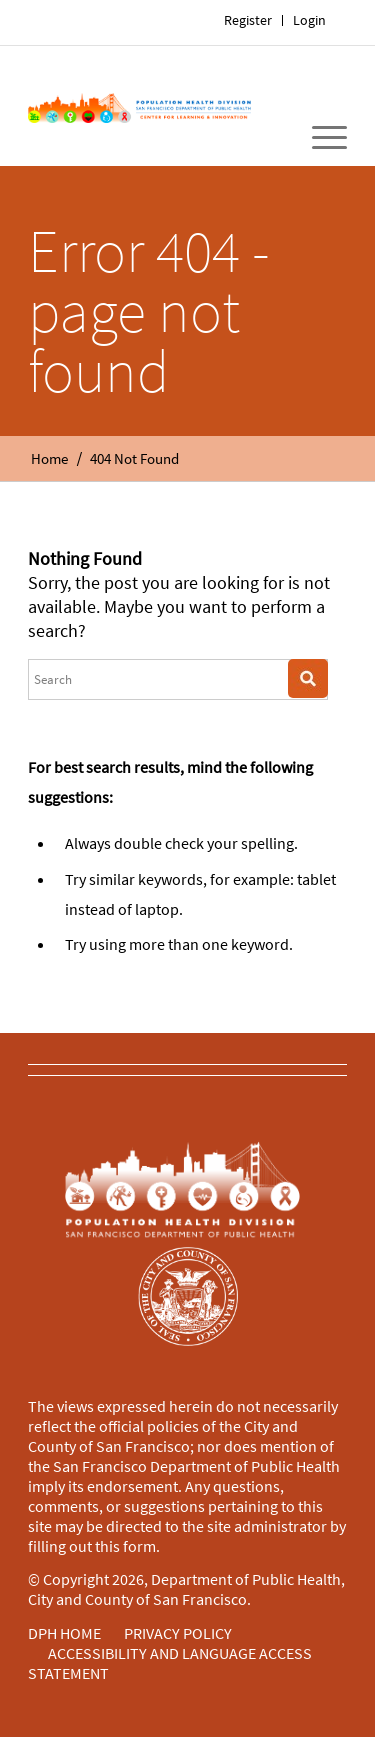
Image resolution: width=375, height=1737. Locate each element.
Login (309, 20)
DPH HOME (64, 1633)
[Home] (139, 106)
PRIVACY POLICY (178, 1633)
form (139, 1546)
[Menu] (319, 138)
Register (248, 20)
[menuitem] (310, 20)
